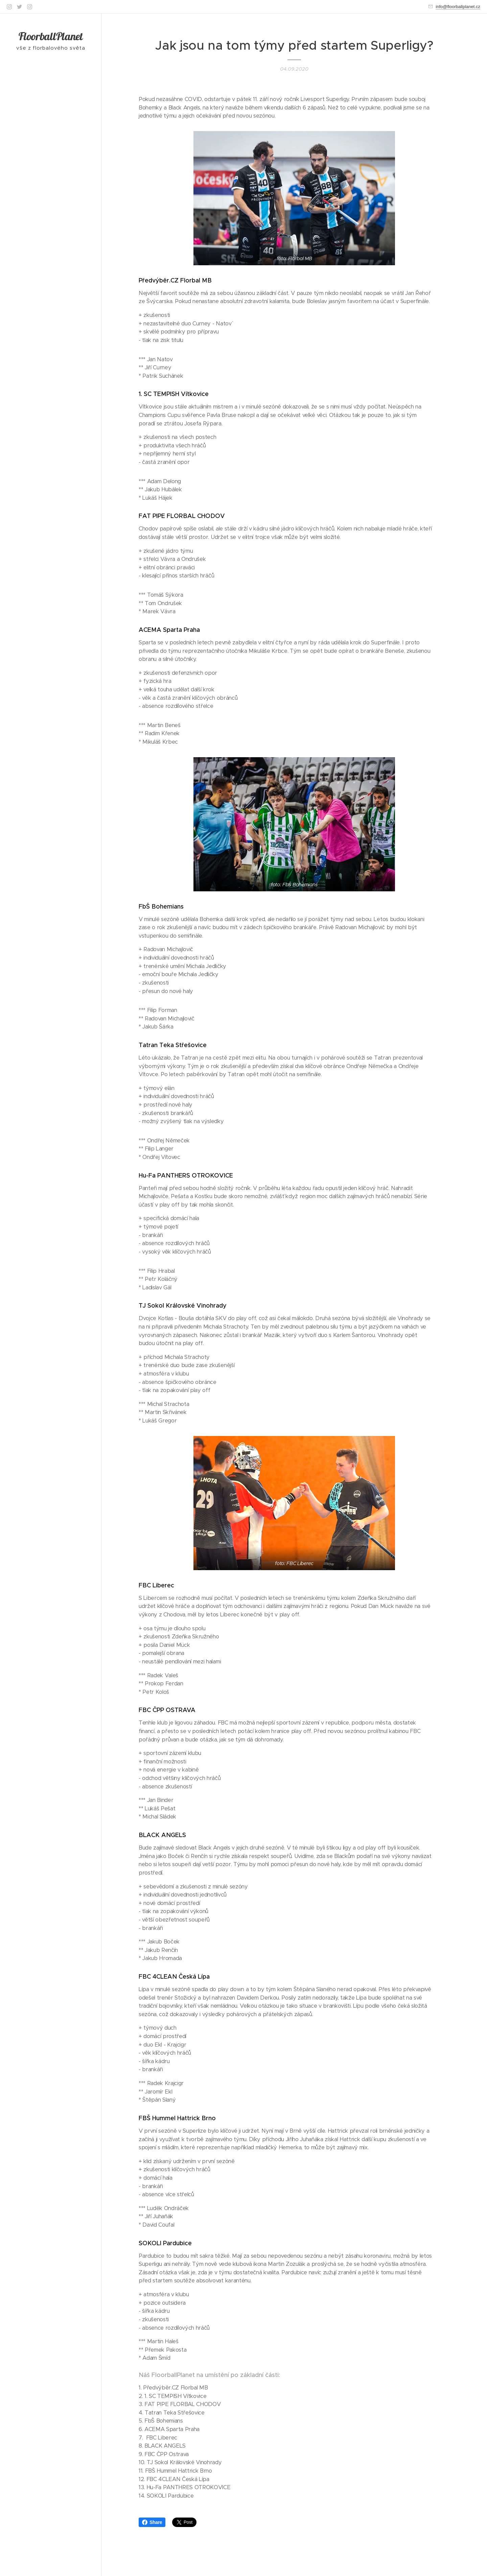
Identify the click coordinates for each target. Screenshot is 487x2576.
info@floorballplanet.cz (458, 6)
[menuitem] (50, 1269)
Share (152, 2522)
